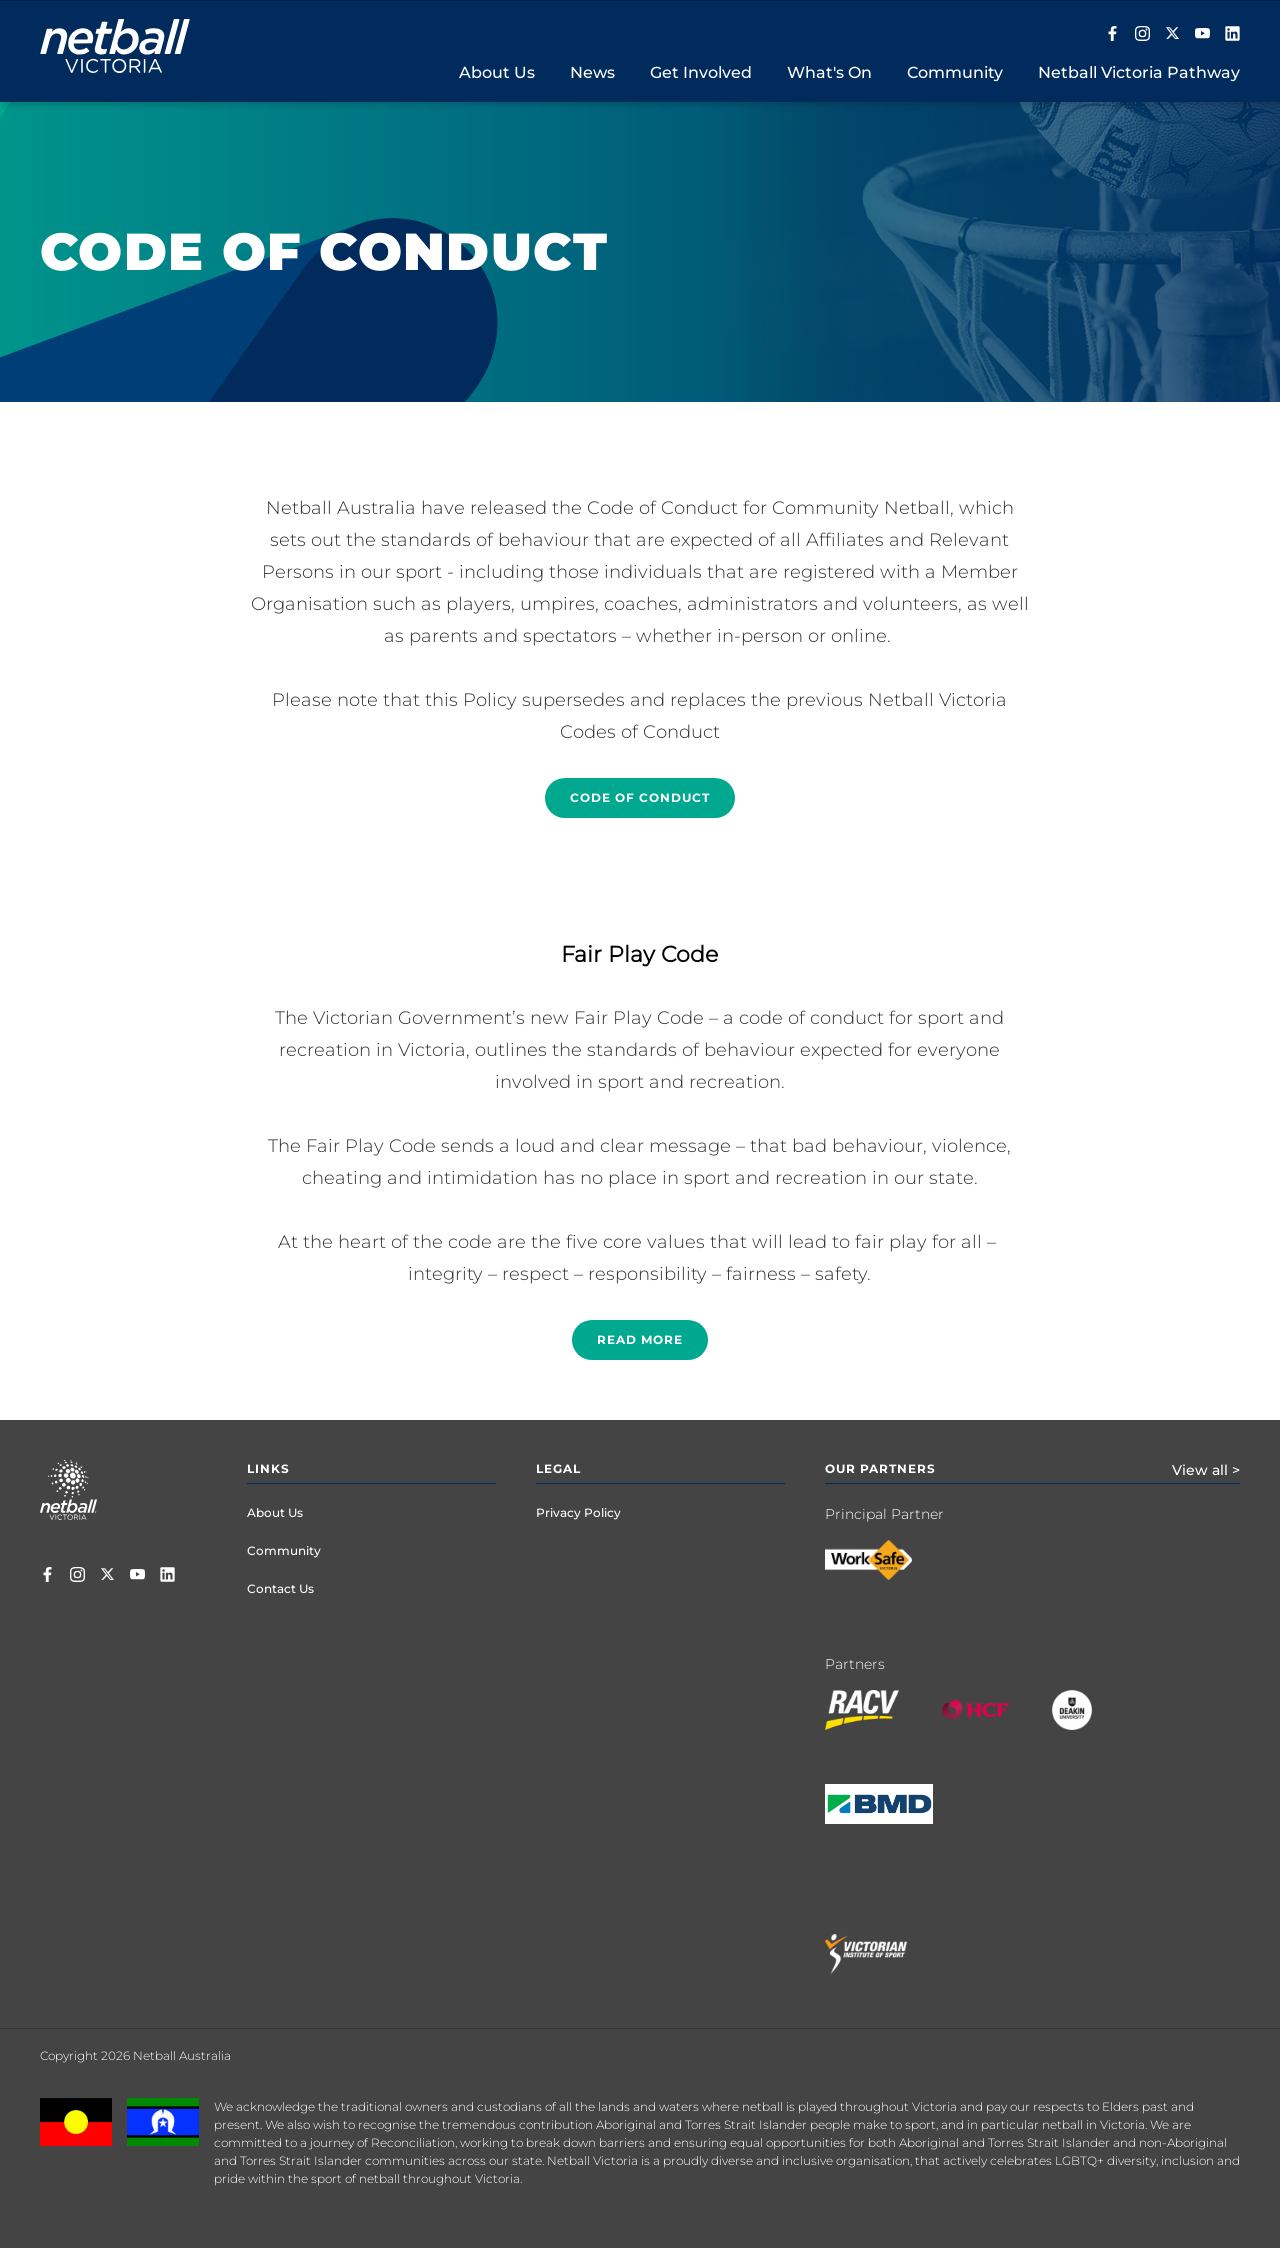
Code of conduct (640, 797)
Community (284, 1550)
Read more (640, 1339)
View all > (1206, 1470)
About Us (275, 1512)
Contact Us (280, 1588)
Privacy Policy (578, 1512)
